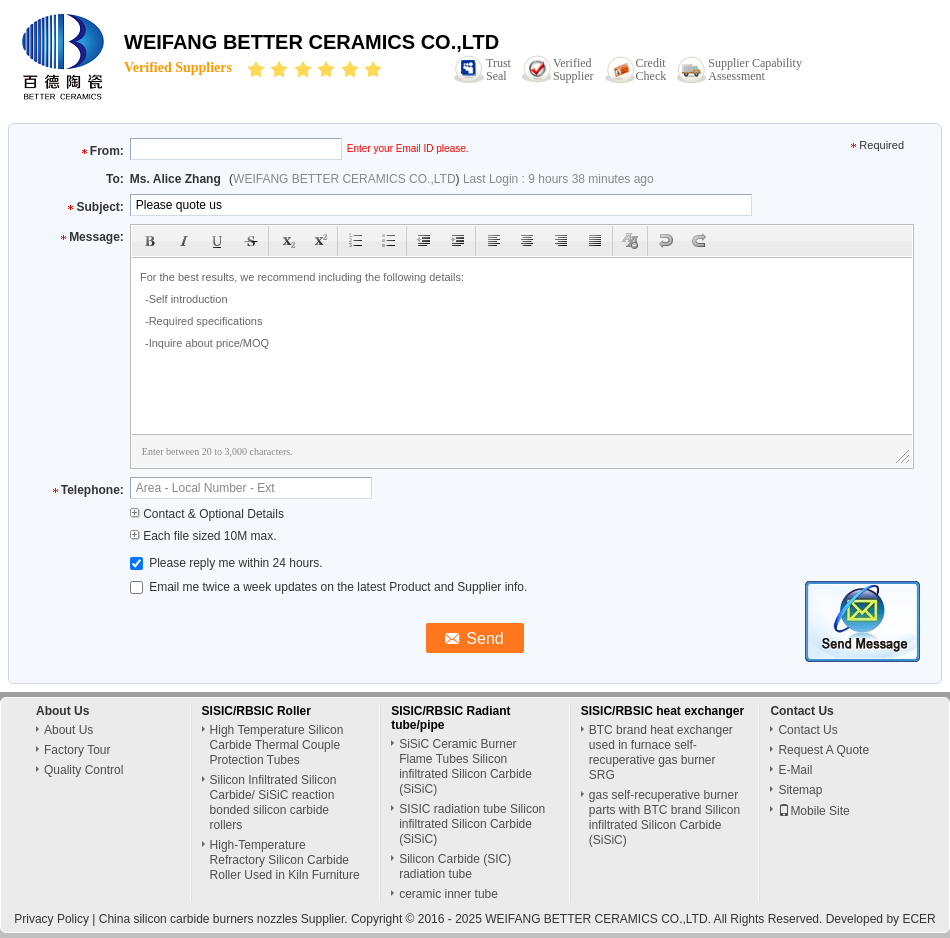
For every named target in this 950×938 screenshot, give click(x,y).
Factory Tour (77, 750)
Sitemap (800, 790)
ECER (918, 919)
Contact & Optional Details (207, 514)
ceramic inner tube (448, 894)
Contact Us (807, 730)
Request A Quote (823, 750)
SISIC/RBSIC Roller (256, 711)
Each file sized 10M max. (203, 536)
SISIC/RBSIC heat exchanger (662, 711)
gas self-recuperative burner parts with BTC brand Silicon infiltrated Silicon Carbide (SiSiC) (664, 817)
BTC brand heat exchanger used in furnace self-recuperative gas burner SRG (661, 752)
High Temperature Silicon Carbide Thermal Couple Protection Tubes (277, 745)
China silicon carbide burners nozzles (198, 919)
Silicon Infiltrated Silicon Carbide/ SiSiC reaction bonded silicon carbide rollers (273, 802)
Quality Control (83, 770)
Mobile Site (813, 811)
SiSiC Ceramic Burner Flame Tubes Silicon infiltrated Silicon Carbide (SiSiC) (465, 766)
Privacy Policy (51, 919)
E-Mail (795, 770)
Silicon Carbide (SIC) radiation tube (455, 866)
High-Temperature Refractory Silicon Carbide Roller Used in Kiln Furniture (285, 860)
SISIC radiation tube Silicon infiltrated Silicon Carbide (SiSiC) (472, 824)
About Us (68, 730)
